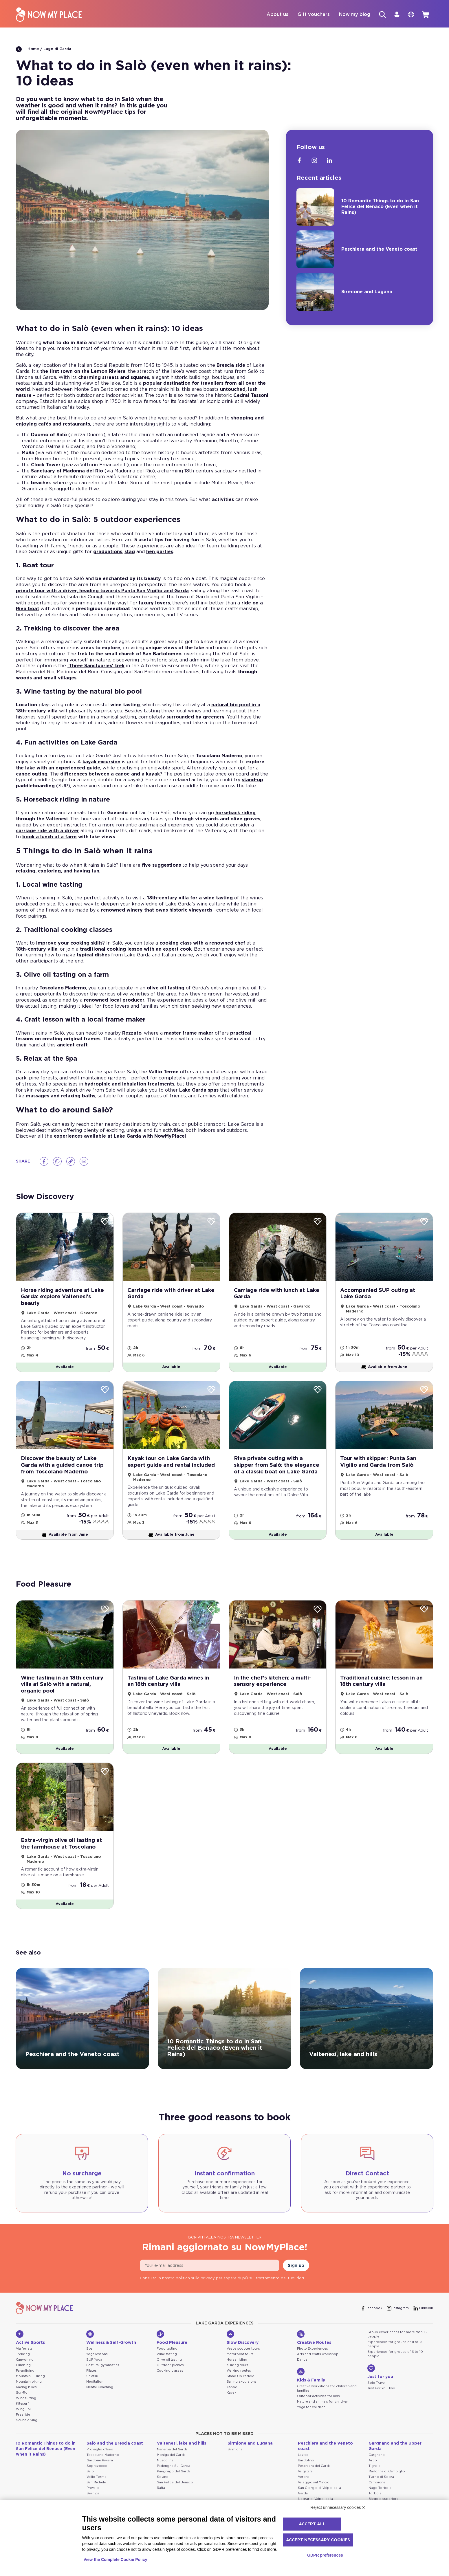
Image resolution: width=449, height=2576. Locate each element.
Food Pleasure (172, 2355)
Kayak (231, 2410)
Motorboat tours (240, 2372)
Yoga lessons (97, 2372)
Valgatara (305, 2489)
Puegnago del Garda (173, 2489)
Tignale (374, 2483)
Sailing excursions (241, 2399)
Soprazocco (97, 2483)
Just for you (380, 2389)
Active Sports (30, 2355)
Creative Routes (314, 2355)
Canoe (232, 2405)
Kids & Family (311, 2393)
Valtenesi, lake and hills (181, 2461)
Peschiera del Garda (314, 2483)
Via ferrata (24, 2366)
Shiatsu (92, 2394)
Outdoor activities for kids (318, 2414)
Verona (303, 2494)
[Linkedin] (329, 161)
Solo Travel (376, 2400)
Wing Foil (24, 2426)
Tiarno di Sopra (381, 2494)
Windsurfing (26, 2415)
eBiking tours (237, 2383)
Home (27, 50)
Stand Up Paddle (240, 2394)
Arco (373, 2478)
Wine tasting (167, 2372)
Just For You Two (381, 2406)
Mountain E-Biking (30, 2394)
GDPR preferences (325, 2555)
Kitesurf (22, 2421)
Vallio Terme (97, 2494)
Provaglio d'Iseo (100, 2467)
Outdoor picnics (170, 2383)
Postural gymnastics (102, 2383)
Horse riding (237, 2377)
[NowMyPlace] (49, 15)
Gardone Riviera (100, 2478)
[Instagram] (314, 161)
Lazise (303, 2472)
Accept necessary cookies (318, 2540)
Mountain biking (29, 2399)
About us (273, 14)
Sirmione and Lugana (250, 2461)
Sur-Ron (23, 2410)
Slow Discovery (243, 2355)
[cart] (425, 15)
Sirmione (235, 2467)
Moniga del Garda (171, 2472)
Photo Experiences (312, 2366)
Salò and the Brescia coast (115, 2461)
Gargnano (377, 2472)
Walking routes (239, 2388)
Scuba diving (26, 2437)
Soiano (162, 2494)
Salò (90, 2489)
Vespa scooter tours (243, 2366)
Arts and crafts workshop (317, 2372)
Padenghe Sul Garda (173, 2483)
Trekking (23, 2372)
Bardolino (306, 2478)
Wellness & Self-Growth (111, 2355)
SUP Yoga (94, 2377)
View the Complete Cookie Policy (115, 2559)
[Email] (84, 1162)
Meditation (94, 2399)
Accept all (312, 2524)
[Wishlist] (104, 1223)
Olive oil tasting (169, 2377)
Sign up (296, 2283)
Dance (302, 2377)
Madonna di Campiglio (387, 2489)
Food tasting (167, 2366)
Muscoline (165, 2478)
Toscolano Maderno (103, 2472)
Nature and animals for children (322, 2419)
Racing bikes (26, 2405)
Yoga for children (311, 2425)
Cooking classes (170, 2388)
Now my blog (350, 14)
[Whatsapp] (57, 1162)
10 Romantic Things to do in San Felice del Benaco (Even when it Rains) (46, 2466)
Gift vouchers (309, 14)
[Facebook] (44, 1162)
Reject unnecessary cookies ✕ (337, 2507)
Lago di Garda (57, 50)
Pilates (91, 2388)
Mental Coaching (99, 2405)
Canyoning (25, 2377)
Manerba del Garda (172, 2467)
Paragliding (25, 2388)
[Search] (379, 15)
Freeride (23, 2432)
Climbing (23, 2383)
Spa (89, 2366)
